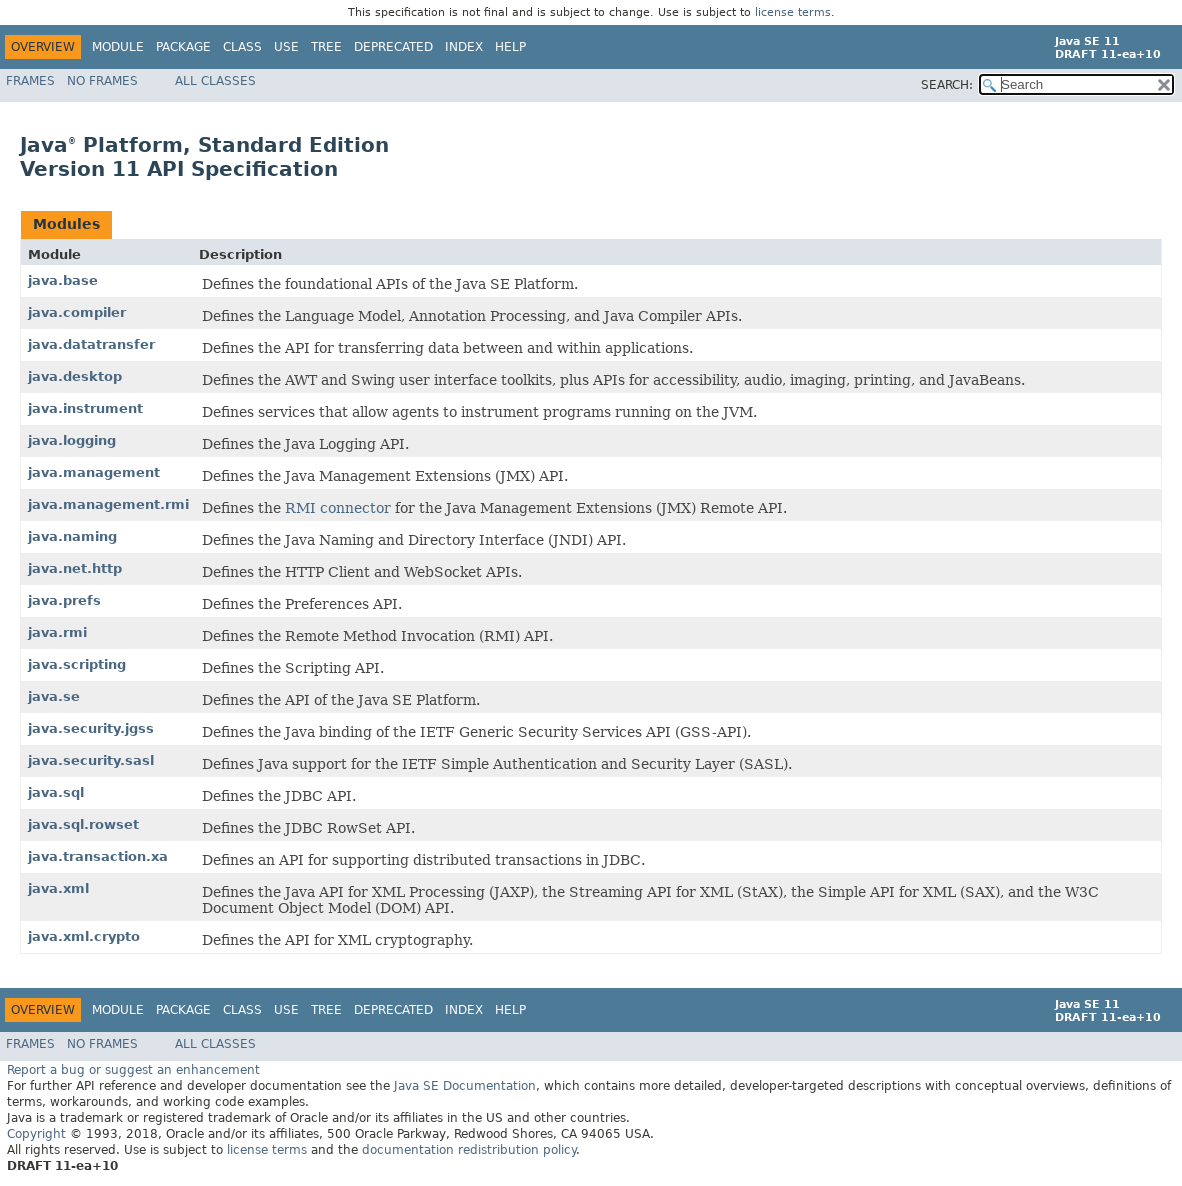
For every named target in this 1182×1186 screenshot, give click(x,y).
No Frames (102, 81)
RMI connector (338, 508)
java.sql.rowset (83, 824)
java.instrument (85, 408)
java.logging (72, 440)
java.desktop (75, 376)
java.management (94, 472)
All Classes (215, 81)
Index (464, 47)
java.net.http (75, 568)
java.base (63, 280)
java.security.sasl (91, 760)
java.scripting (77, 664)
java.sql (56, 792)
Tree (326, 47)
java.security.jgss (91, 728)
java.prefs (64, 600)
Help (510, 47)
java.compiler (77, 312)
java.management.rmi (108, 504)
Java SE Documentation (465, 1086)
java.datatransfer (91, 344)
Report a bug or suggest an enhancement (133, 1070)
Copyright (36, 1134)
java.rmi (57, 632)
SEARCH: (947, 85)
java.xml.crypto (84, 936)
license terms (793, 12)
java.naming (72, 536)
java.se (54, 696)
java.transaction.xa (98, 856)
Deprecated (393, 47)
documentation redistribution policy (469, 1150)
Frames (30, 81)
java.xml (58, 888)
